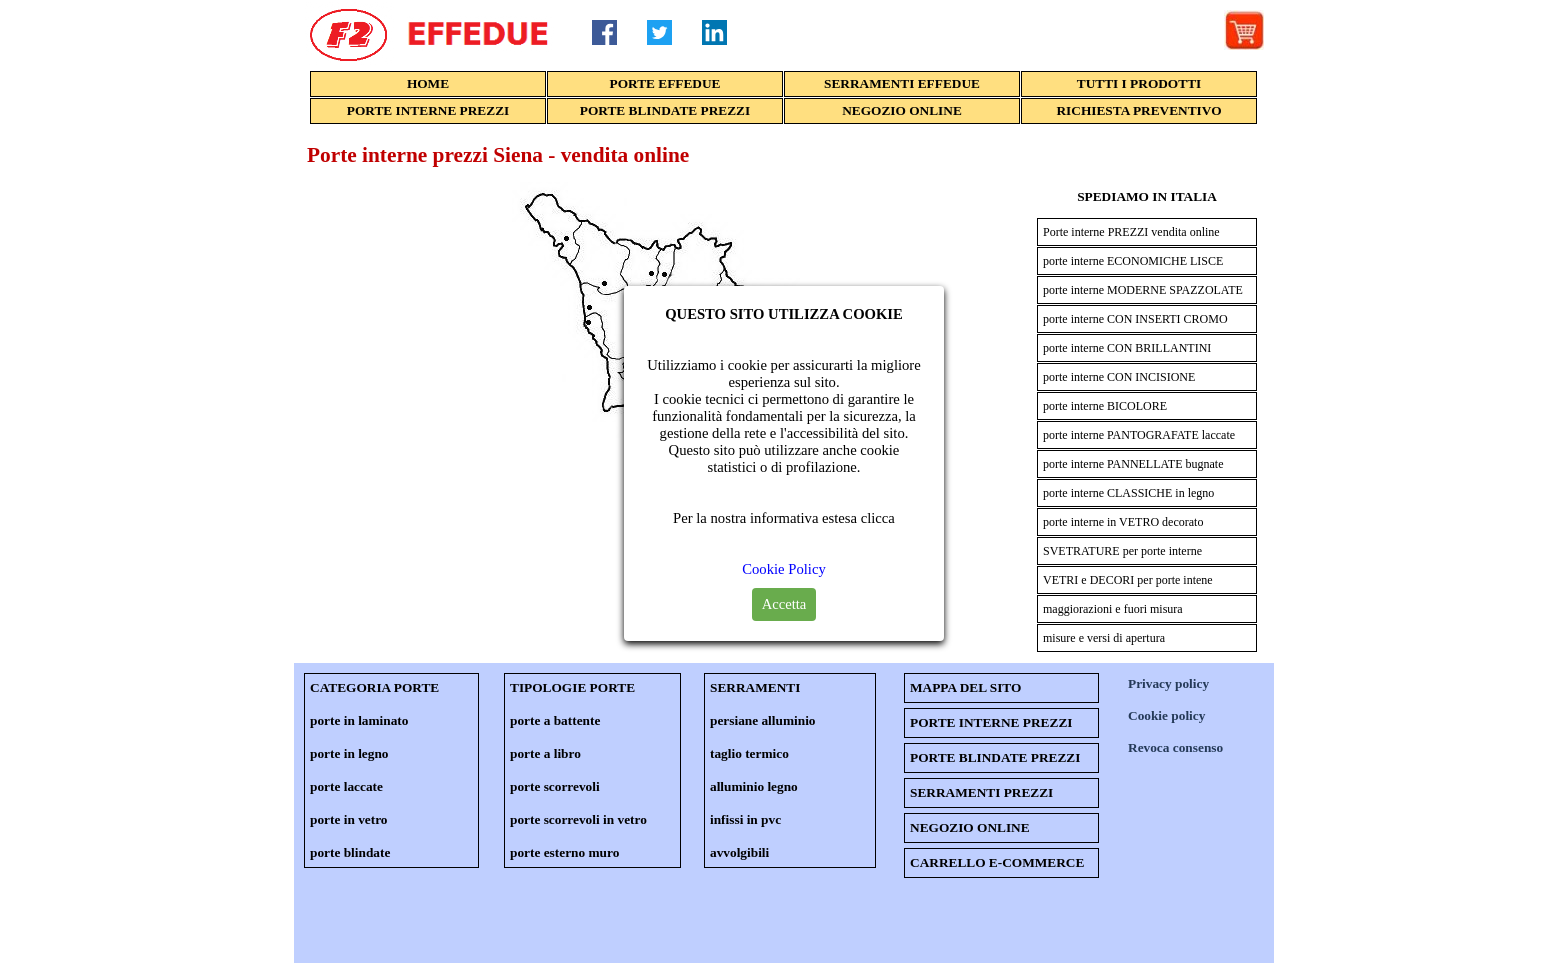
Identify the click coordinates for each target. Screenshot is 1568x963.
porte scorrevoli (555, 786)
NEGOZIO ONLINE (902, 110)
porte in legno (349, 753)
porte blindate (350, 852)
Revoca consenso (1175, 747)
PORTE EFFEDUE (665, 83)
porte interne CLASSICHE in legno (1128, 493)
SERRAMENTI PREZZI (981, 792)
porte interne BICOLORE (1105, 406)
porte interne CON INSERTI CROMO (1135, 319)
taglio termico (749, 753)
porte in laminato (359, 720)
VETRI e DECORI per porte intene (1128, 580)
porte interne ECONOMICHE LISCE (1133, 261)
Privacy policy (1168, 683)
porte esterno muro (564, 852)
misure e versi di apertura (1104, 638)
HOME (428, 83)
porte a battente (555, 720)
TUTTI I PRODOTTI (1139, 83)
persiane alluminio (763, 720)
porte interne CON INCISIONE (1119, 377)
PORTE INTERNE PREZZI (428, 110)
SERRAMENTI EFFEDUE (902, 83)
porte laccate (346, 786)
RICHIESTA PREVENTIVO (1138, 110)
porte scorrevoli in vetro (578, 819)
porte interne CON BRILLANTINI (1127, 348)
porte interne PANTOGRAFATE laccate (1139, 435)
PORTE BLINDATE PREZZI (665, 110)
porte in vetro (348, 819)
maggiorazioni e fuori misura (1113, 609)
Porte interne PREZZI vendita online (1131, 232)
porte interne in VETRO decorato (1123, 522)
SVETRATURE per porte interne (1122, 551)
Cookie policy (1166, 715)
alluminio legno (754, 786)
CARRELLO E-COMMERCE (997, 862)
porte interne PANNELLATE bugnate (1133, 464)
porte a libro (545, 753)
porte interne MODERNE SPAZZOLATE (1143, 290)
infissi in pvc (745, 819)
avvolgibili (739, 852)
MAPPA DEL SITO (965, 687)
